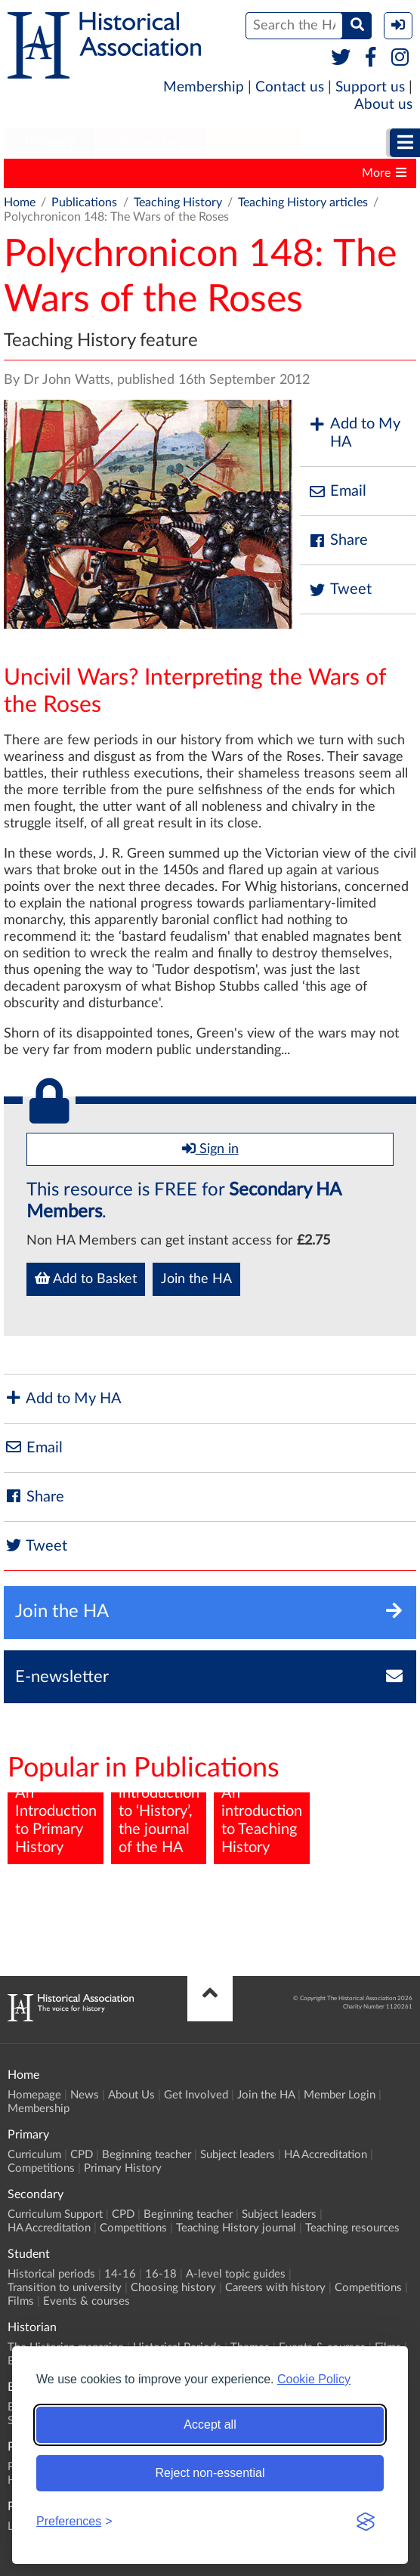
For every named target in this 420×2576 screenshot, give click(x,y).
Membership (203, 87)
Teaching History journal (236, 2228)
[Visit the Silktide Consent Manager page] (365, 2521)
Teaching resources (352, 2228)
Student (255, 142)
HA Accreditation (325, 2154)
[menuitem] (49, 143)
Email (336, 491)
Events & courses (86, 2301)
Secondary (152, 142)
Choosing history (173, 2287)
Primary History (53, 173)
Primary (49, 142)
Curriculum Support (55, 2214)
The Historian (265, 173)
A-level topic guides (236, 2274)
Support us (370, 87)
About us (383, 104)
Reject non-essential (210, 2472)
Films (21, 2301)
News (84, 2095)
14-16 (120, 2274)
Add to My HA (353, 433)
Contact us (289, 87)
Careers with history (275, 2287)
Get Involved (196, 2095)
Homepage (34, 2095)
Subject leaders (237, 2154)
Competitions (41, 2168)
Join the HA (196, 1279)
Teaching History (162, 173)
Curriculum (34, 2154)
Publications (84, 202)
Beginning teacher (146, 2154)
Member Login (339, 2095)
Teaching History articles (303, 202)
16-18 (161, 2274)
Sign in (210, 1148)
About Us (131, 2095)
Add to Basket (86, 1278)
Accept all (210, 2424)
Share (337, 541)
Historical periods (51, 2274)
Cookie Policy (314, 2379)
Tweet (339, 590)
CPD (81, 2154)
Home (20, 202)
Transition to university (65, 2287)
